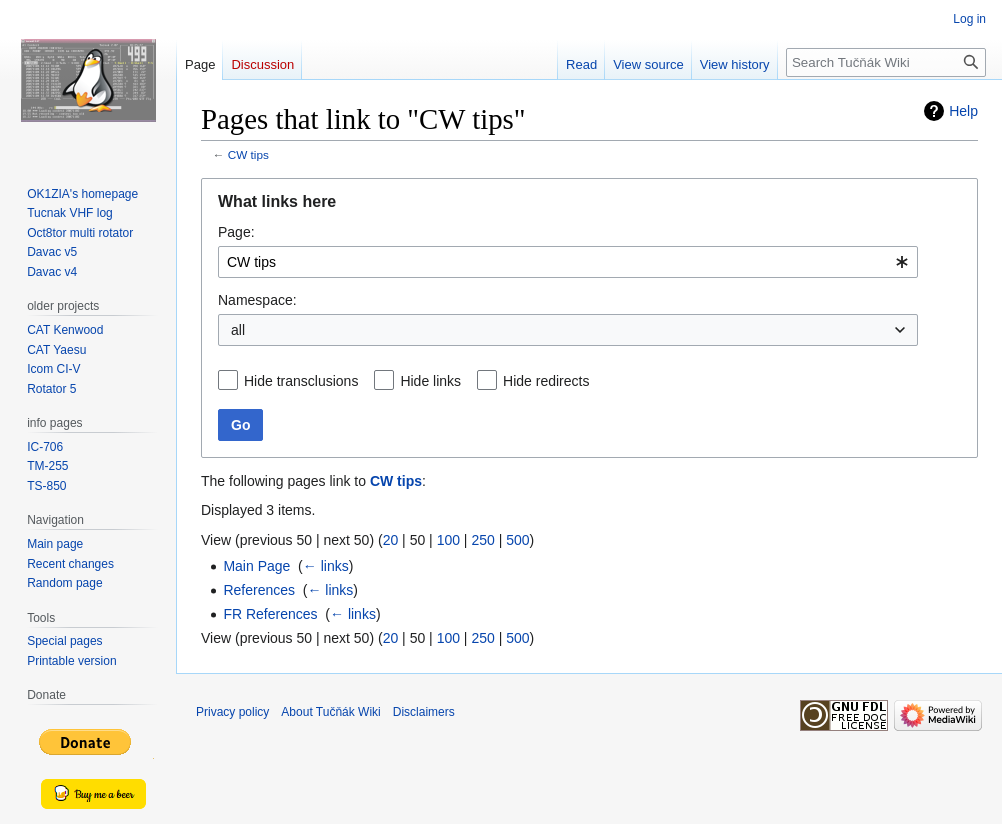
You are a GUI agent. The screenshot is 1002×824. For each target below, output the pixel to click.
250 (482, 540)
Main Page (256, 566)
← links (326, 566)
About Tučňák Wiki (330, 712)
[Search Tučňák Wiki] (886, 62)
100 (448, 540)
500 (517, 540)
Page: (236, 232)
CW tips (248, 154)
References (259, 590)
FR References (270, 614)
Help (963, 111)
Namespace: (257, 300)
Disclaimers (424, 712)
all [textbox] (238, 330)
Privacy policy (232, 712)
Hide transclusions (301, 381)
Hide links (430, 381)
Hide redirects (546, 381)
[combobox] (568, 262)
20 (391, 540)
